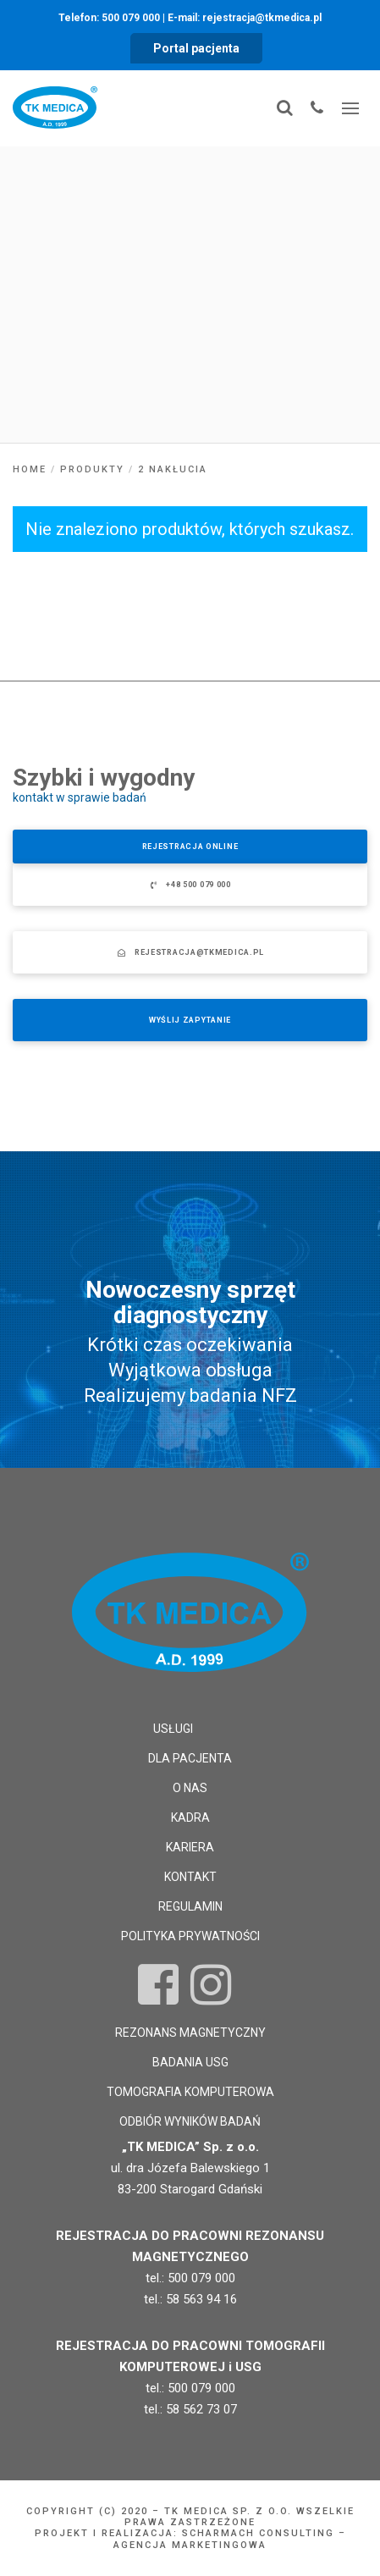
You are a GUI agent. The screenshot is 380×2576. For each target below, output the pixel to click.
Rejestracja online (190, 846)
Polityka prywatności (190, 1936)
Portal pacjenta (196, 48)
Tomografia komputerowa (190, 2092)
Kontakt (190, 1877)
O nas (190, 1788)
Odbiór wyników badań (190, 2121)
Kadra (190, 1817)
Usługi (173, 1728)
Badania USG (190, 2062)
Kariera (190, 1847)
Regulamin (190, 1906)
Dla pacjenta (190, 1758)
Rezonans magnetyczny (190, 2032)
